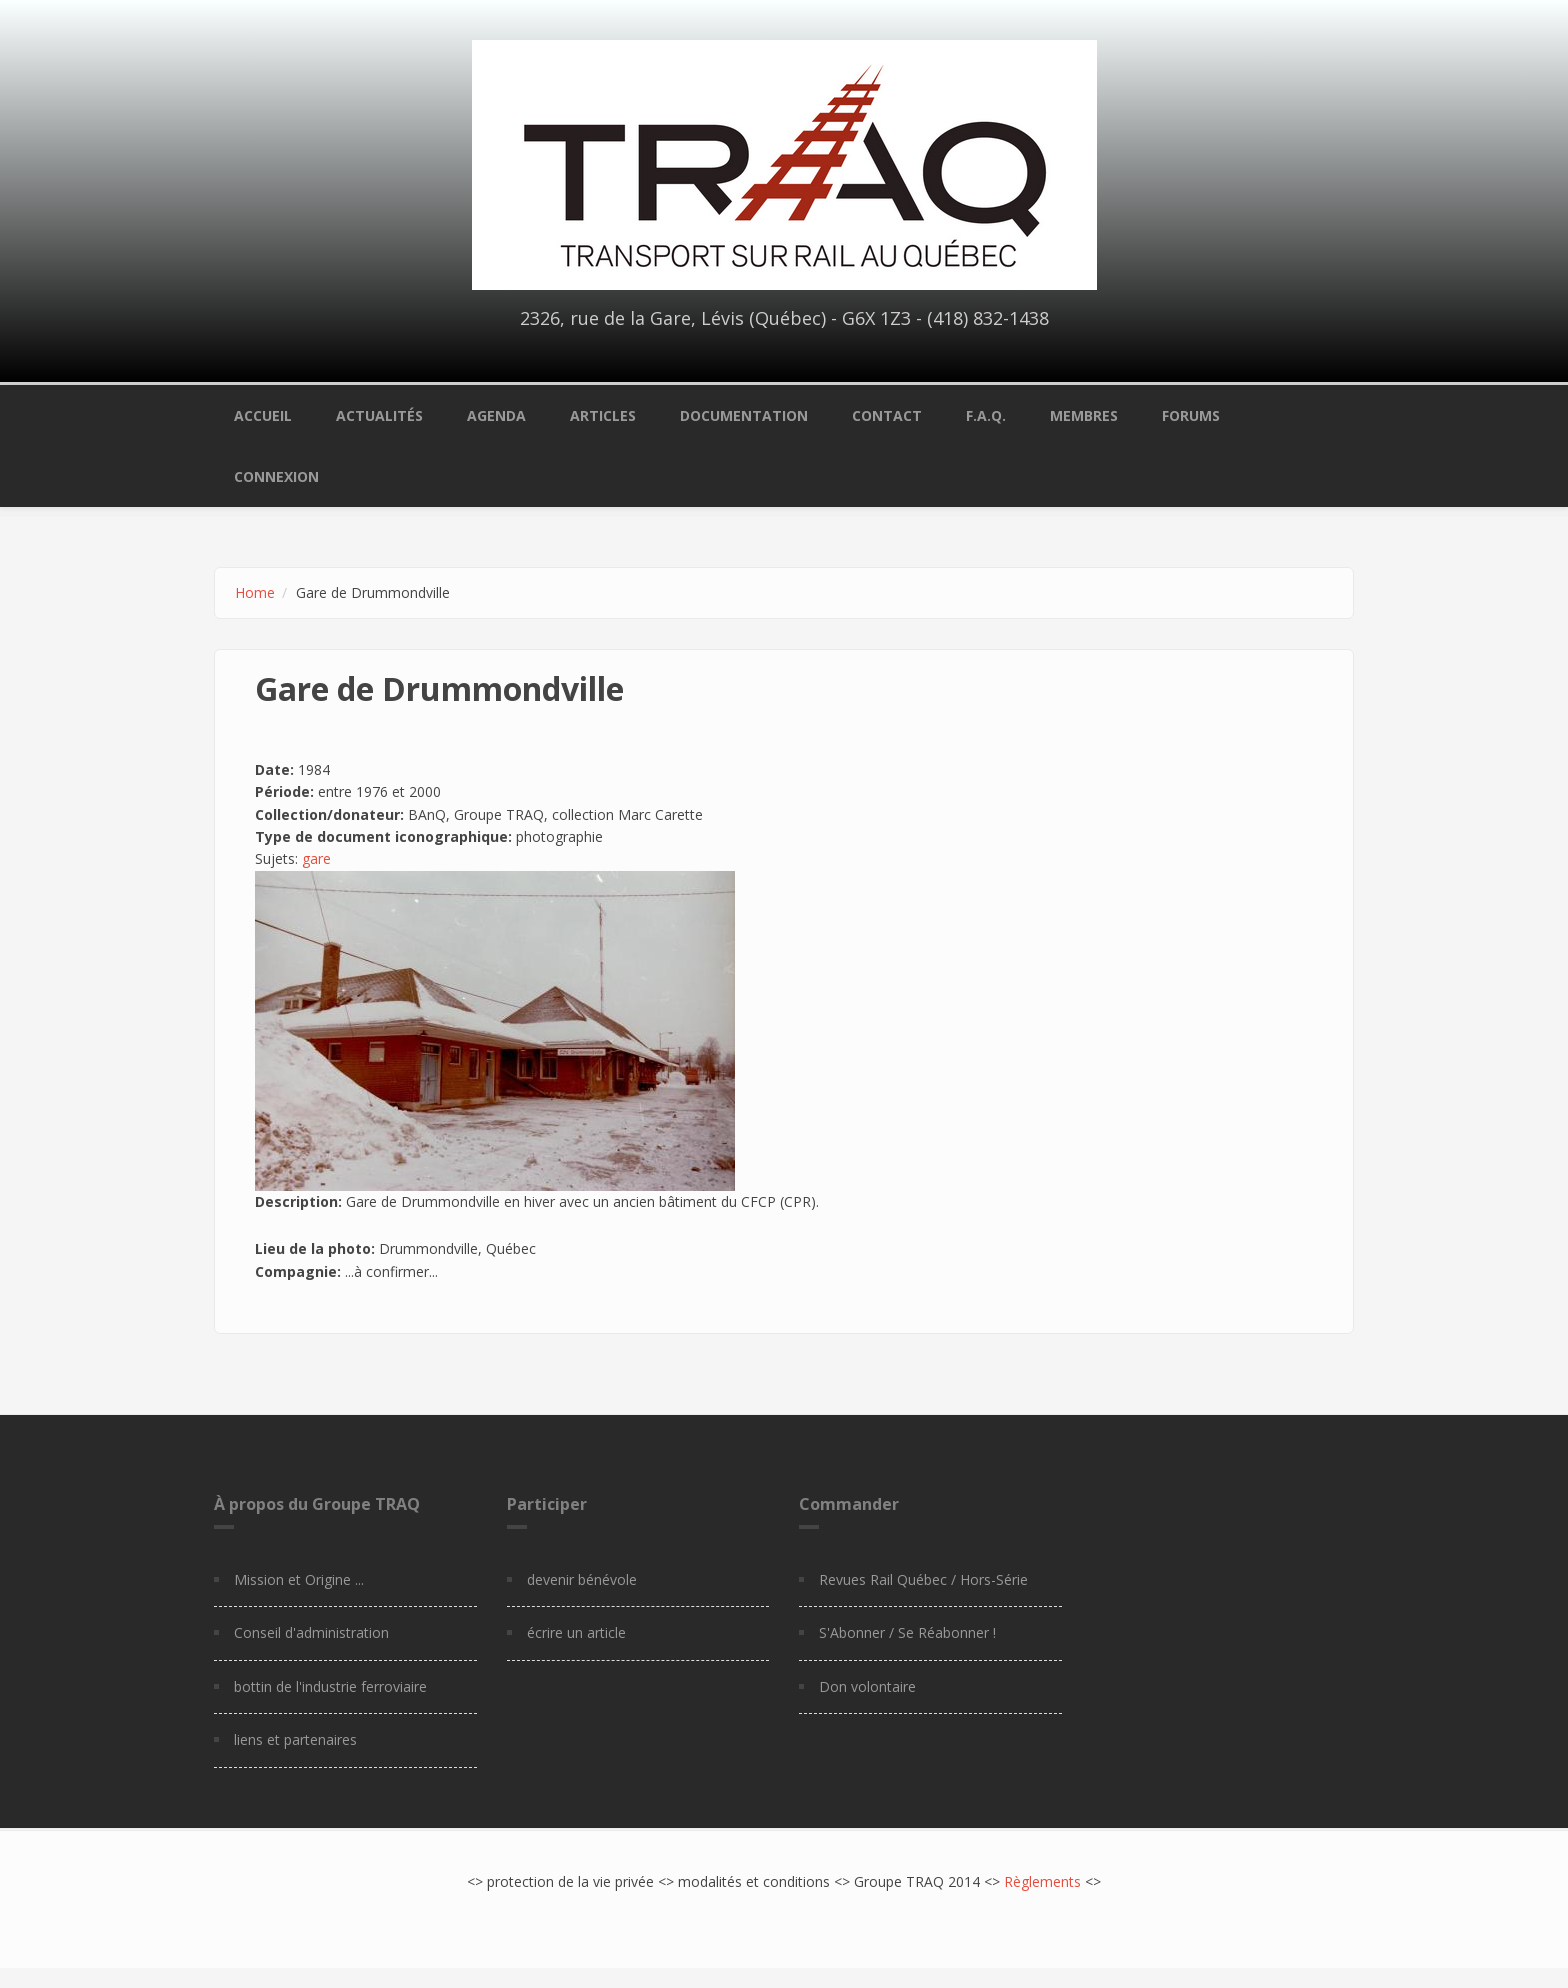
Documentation (744, 415)
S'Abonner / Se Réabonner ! (907, 1632)
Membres (1084, 415)
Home (255, 592)
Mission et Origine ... (299, 1579)
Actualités (379, 415)
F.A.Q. (986, 415)
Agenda (496, 415)
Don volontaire (867, 1686)
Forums (1191, 415)
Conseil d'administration (311, 1632)
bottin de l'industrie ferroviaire (330, 1686)
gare (316, 858)
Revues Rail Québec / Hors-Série (923, 1579)
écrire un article (576, 1632)
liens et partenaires (295, 1739)
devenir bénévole (582, 1579)
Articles (603, 415)
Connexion (276, 476)
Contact (887, 415)
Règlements (1042, 1881)
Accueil (263, 415)
